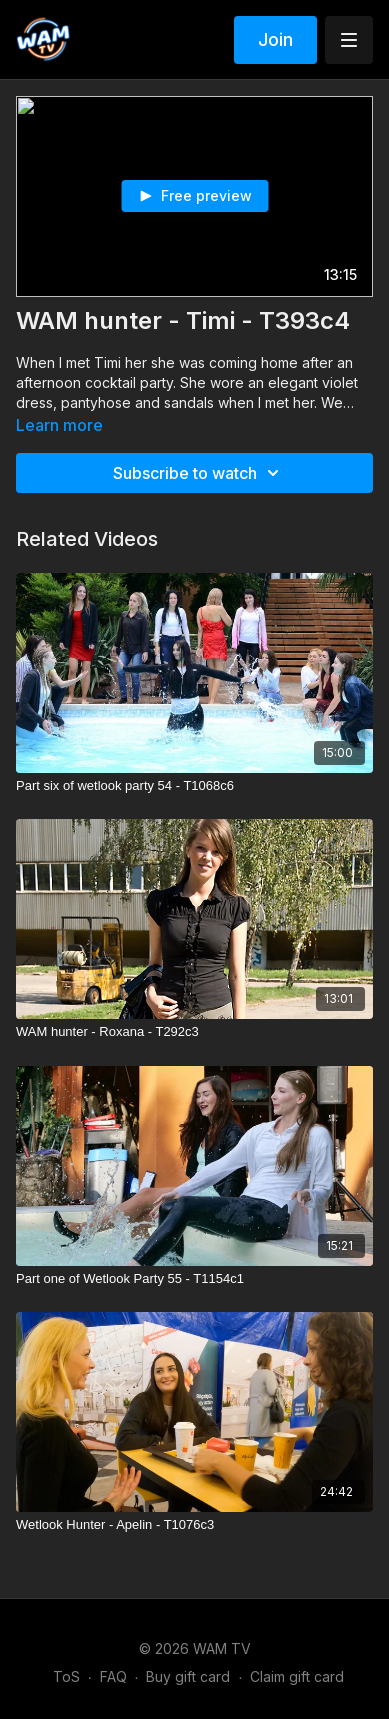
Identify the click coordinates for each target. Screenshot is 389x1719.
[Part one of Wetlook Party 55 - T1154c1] (194, 1279)
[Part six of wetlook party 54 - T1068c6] (194, 786)
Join (275, 39)
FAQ (113, 1676)
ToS (66, 1676)
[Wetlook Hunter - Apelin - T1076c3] (194, 1525)
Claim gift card (297, 1676)
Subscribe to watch (199, 473)
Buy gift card (188, 1676)
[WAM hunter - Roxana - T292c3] (194, 1032)
